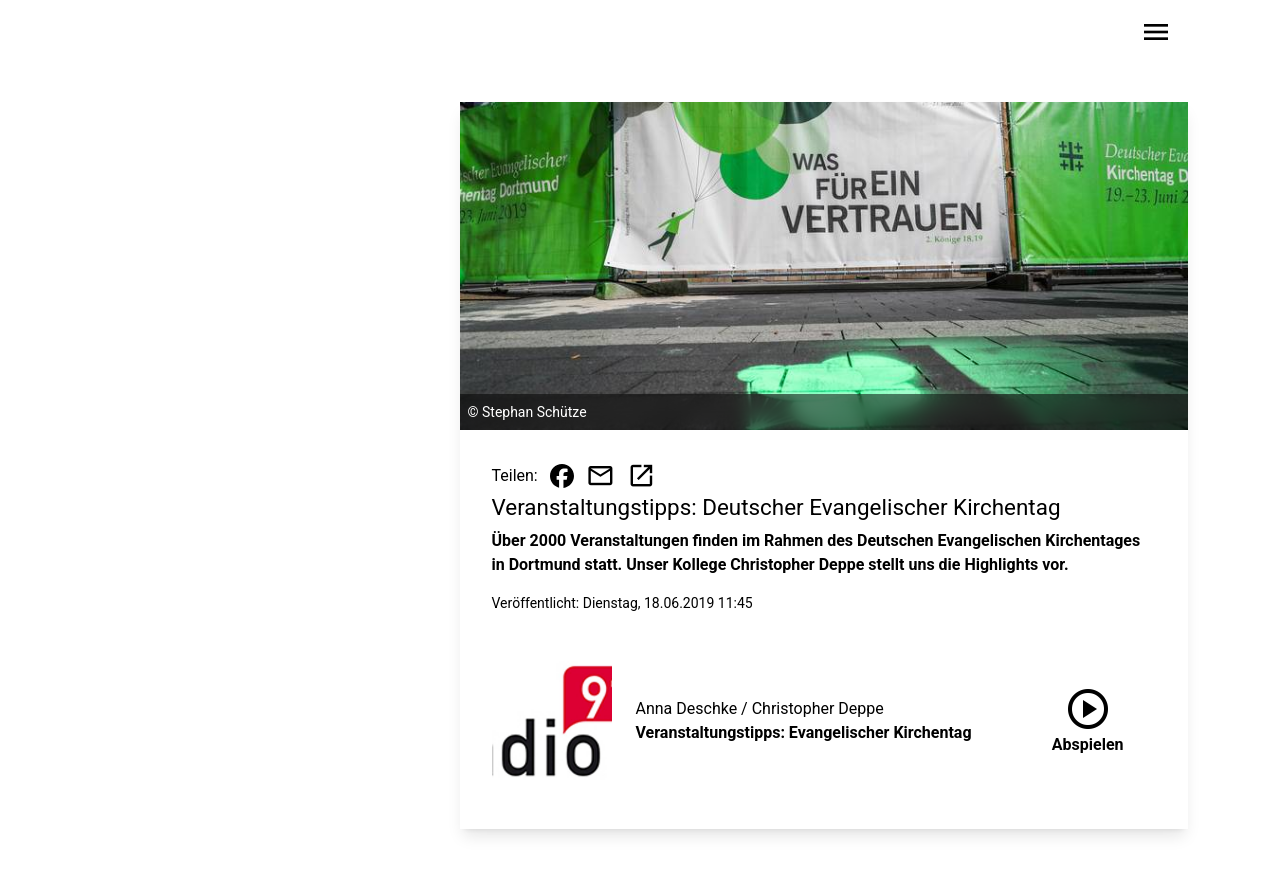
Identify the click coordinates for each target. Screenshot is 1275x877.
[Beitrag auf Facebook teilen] (562, 476)
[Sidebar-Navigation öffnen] (1156, 35)
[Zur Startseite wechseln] (152, 36)
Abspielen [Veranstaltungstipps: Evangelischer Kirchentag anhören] (1088, 717)
